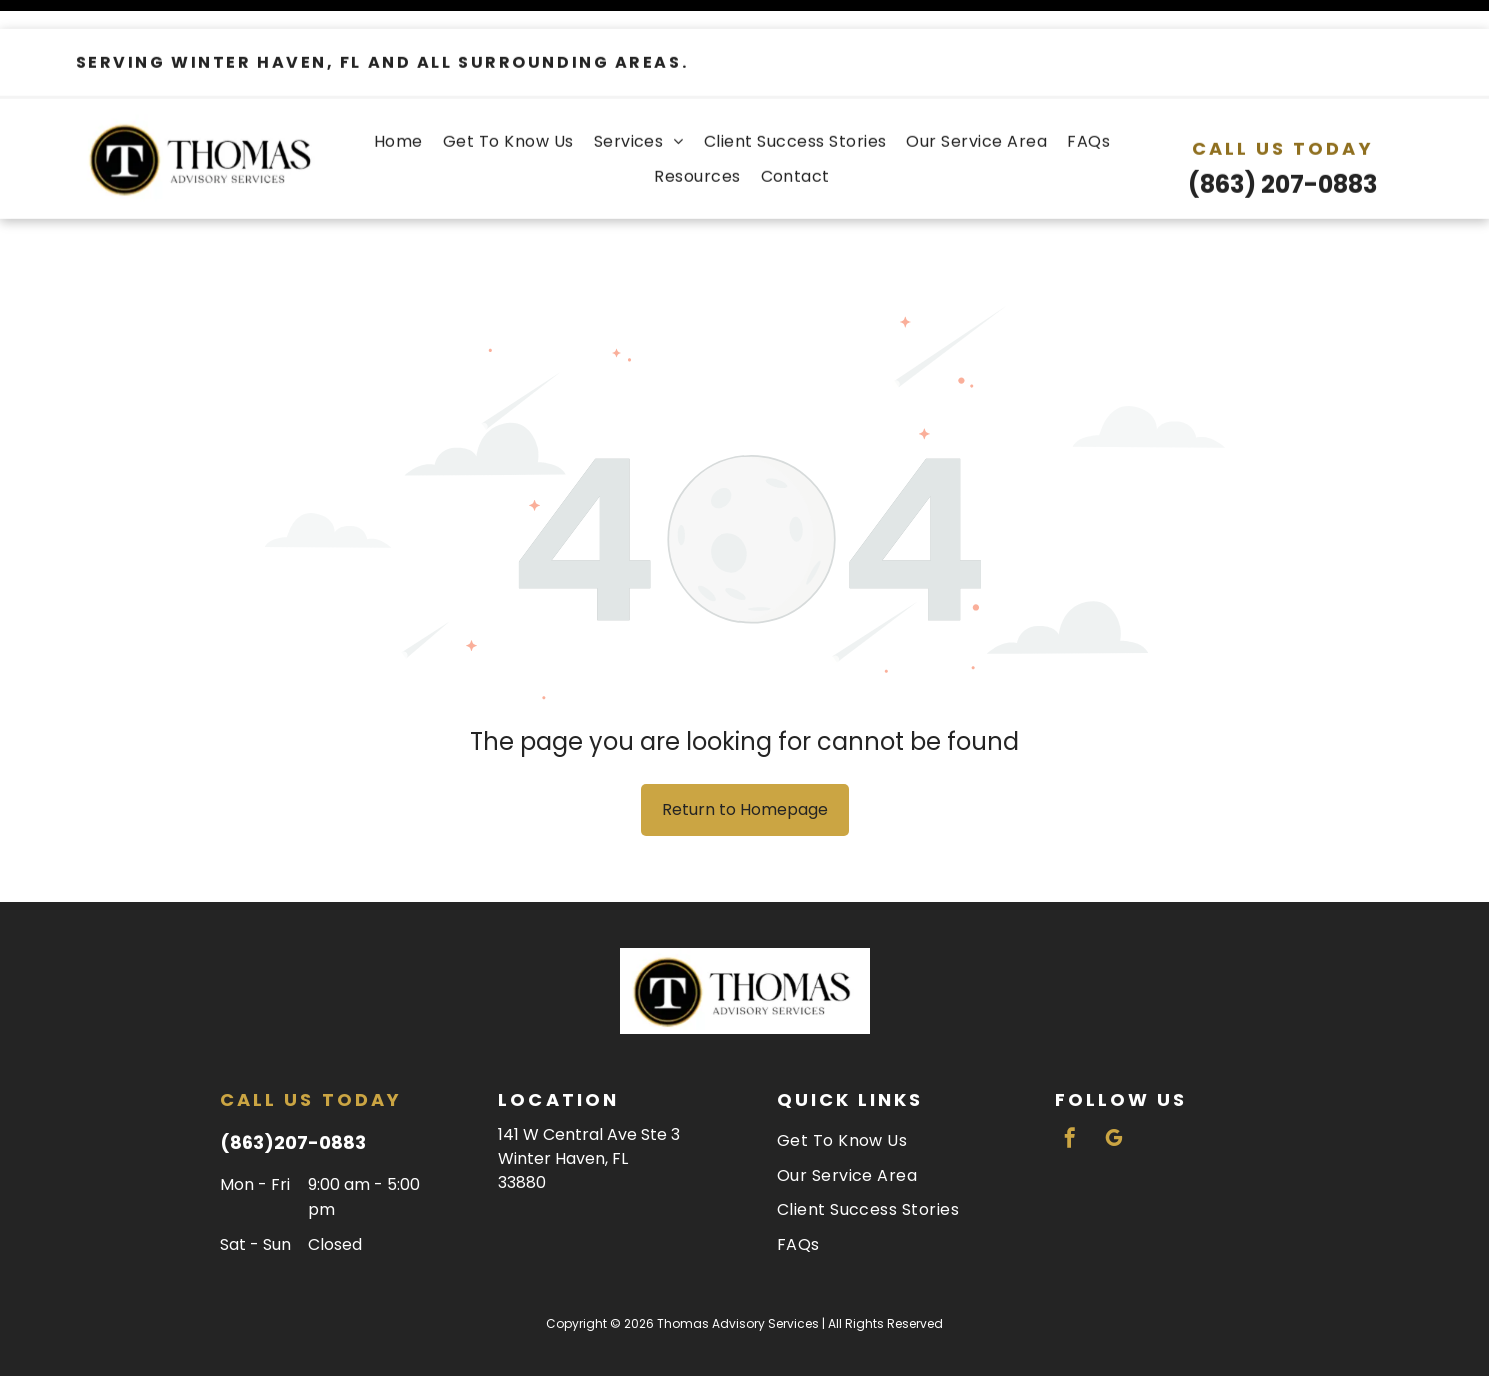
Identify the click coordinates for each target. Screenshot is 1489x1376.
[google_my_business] (1114, 1090)
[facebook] (1070, 1090)
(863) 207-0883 (1282, 155)
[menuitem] (398, 112)
